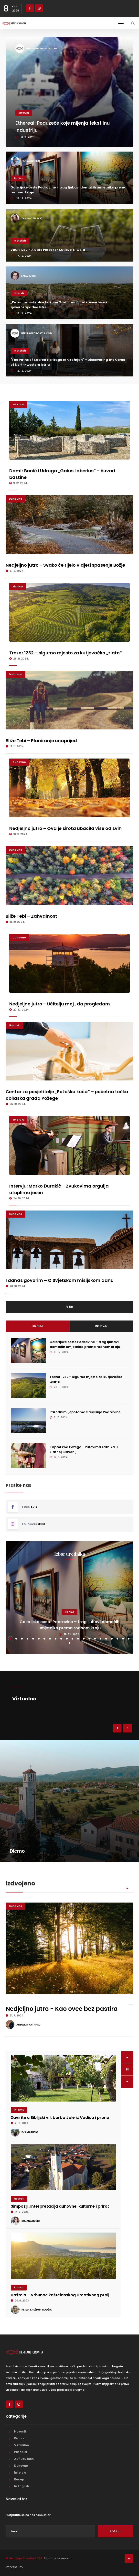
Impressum (14, 2567)
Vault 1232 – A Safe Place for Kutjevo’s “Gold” (48, 249)
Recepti (20, 2479)
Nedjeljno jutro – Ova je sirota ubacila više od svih (65, 828)
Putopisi (20, 2452)
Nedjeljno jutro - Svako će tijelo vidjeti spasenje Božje (65, 565)
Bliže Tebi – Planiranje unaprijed (41, 741)
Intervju (24, 113)
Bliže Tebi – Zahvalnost (31, 916)
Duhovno (15, 499)
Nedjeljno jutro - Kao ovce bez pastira (62, 2009)
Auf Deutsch (24, 2459)
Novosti (19, 293)
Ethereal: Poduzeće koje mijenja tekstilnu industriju (62, 126)
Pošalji (115, 2531)
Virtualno (21, 2445)
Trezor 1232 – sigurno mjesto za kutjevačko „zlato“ (65, 653)
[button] (10, 1639)
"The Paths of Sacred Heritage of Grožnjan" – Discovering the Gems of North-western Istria (68, 362)
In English (20, 240)
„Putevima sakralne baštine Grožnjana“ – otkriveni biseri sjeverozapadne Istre (59, 304)
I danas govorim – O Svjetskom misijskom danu (60, 1280)
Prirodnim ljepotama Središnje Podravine (85, 1412)
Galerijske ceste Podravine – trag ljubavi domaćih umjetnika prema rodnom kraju (69, 190)
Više (69, 1307)
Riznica (18, 178)
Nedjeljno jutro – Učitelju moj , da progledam (59, 1004)
